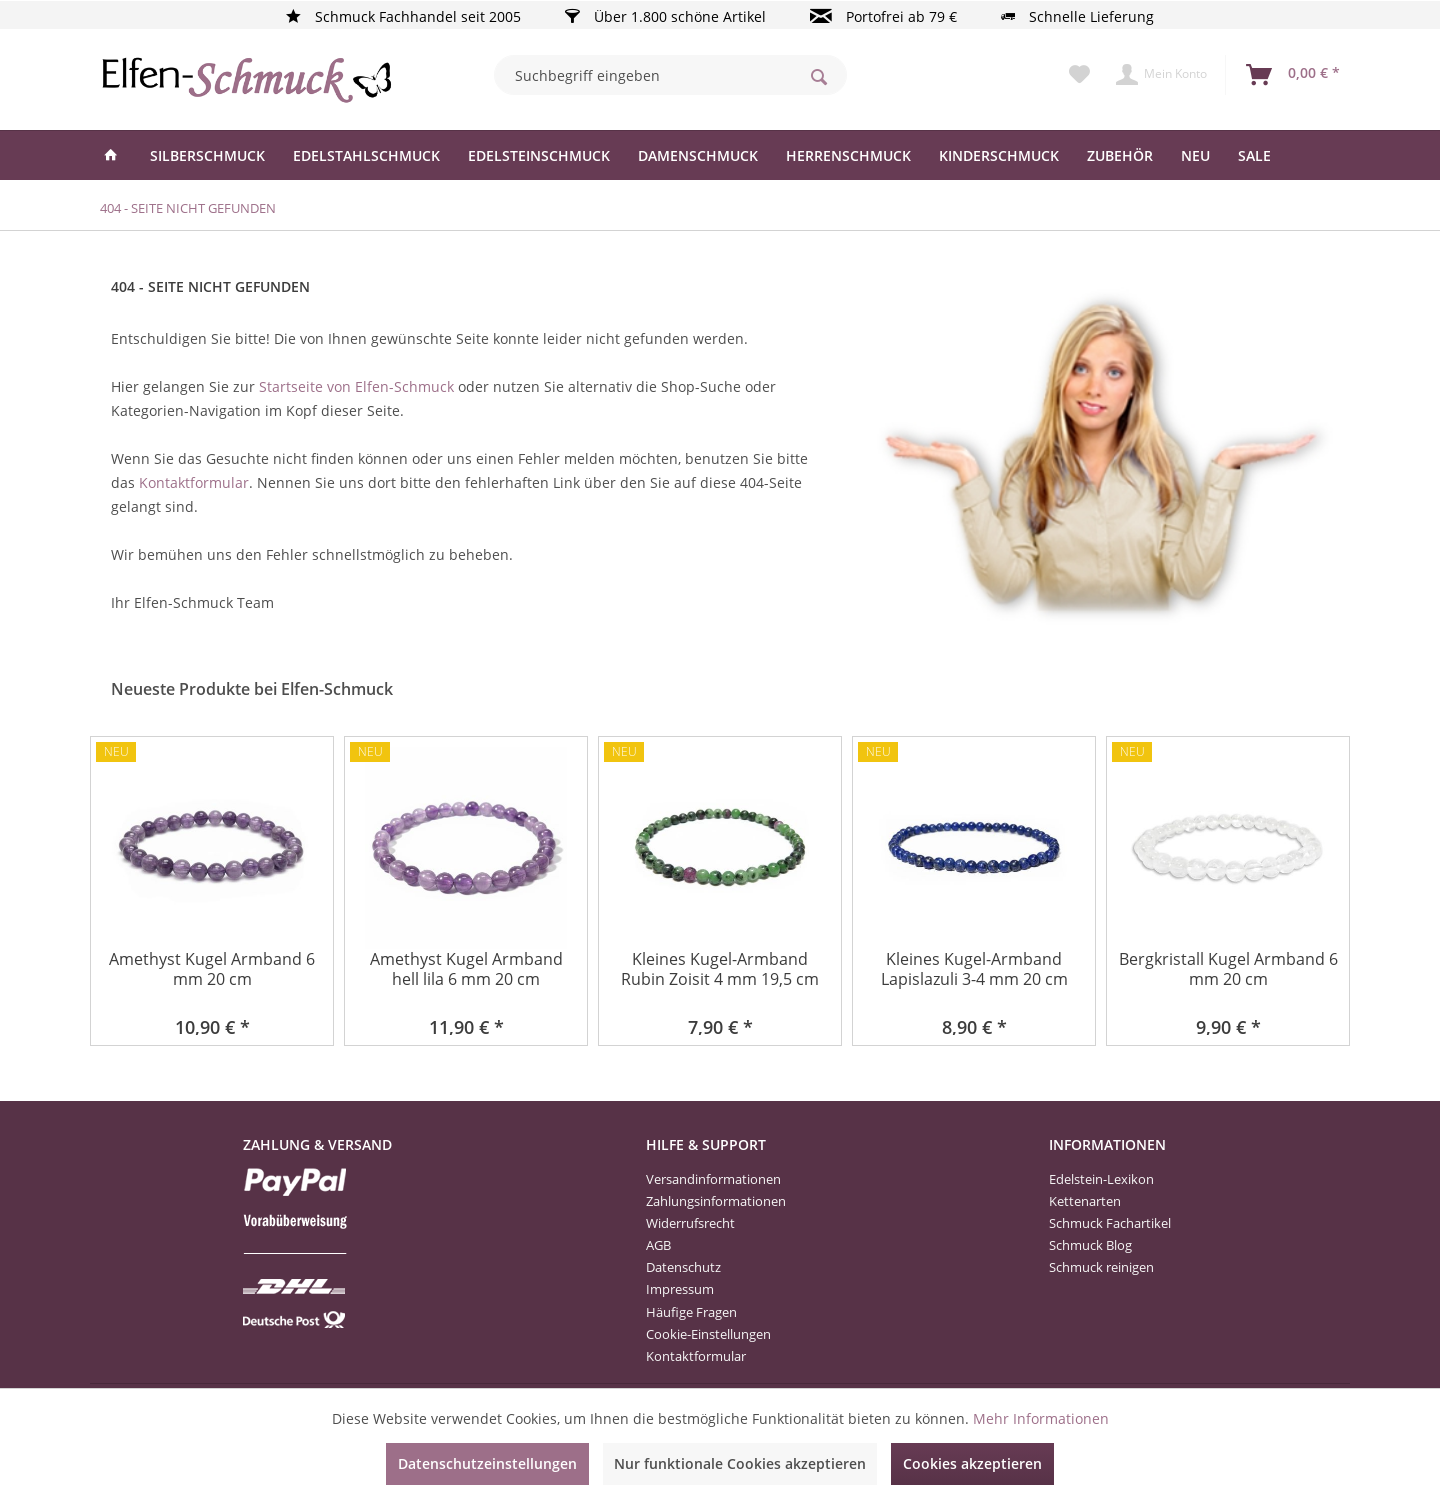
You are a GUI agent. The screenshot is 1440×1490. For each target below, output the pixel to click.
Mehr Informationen (1041, 1418)
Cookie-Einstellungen (708, 1334)
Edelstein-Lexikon (1101, 1179)
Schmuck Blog (1090, 1245)
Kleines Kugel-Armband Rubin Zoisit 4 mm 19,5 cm (720, 969)
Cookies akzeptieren (972, 1463)
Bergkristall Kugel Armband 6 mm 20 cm (1228, 969)
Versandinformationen (713, 1179)
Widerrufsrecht (690, 1223)
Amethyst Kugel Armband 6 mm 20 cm (212, 969)
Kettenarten (1085, 1201)
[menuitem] (670, 75)
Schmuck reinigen (1101, 1267)
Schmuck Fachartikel (1110, 1223)
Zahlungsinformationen (716, 1201)
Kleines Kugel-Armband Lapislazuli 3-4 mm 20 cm (974, 969)
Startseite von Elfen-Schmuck (356, 386)
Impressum (680, 1289)
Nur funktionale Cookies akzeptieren (740, 1463)
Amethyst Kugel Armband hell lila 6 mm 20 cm (466, 969)
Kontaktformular (194, 482)
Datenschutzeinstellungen (487, 1463)
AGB (658, 1245)
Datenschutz (683, 1267)
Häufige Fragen (691, 1312)
